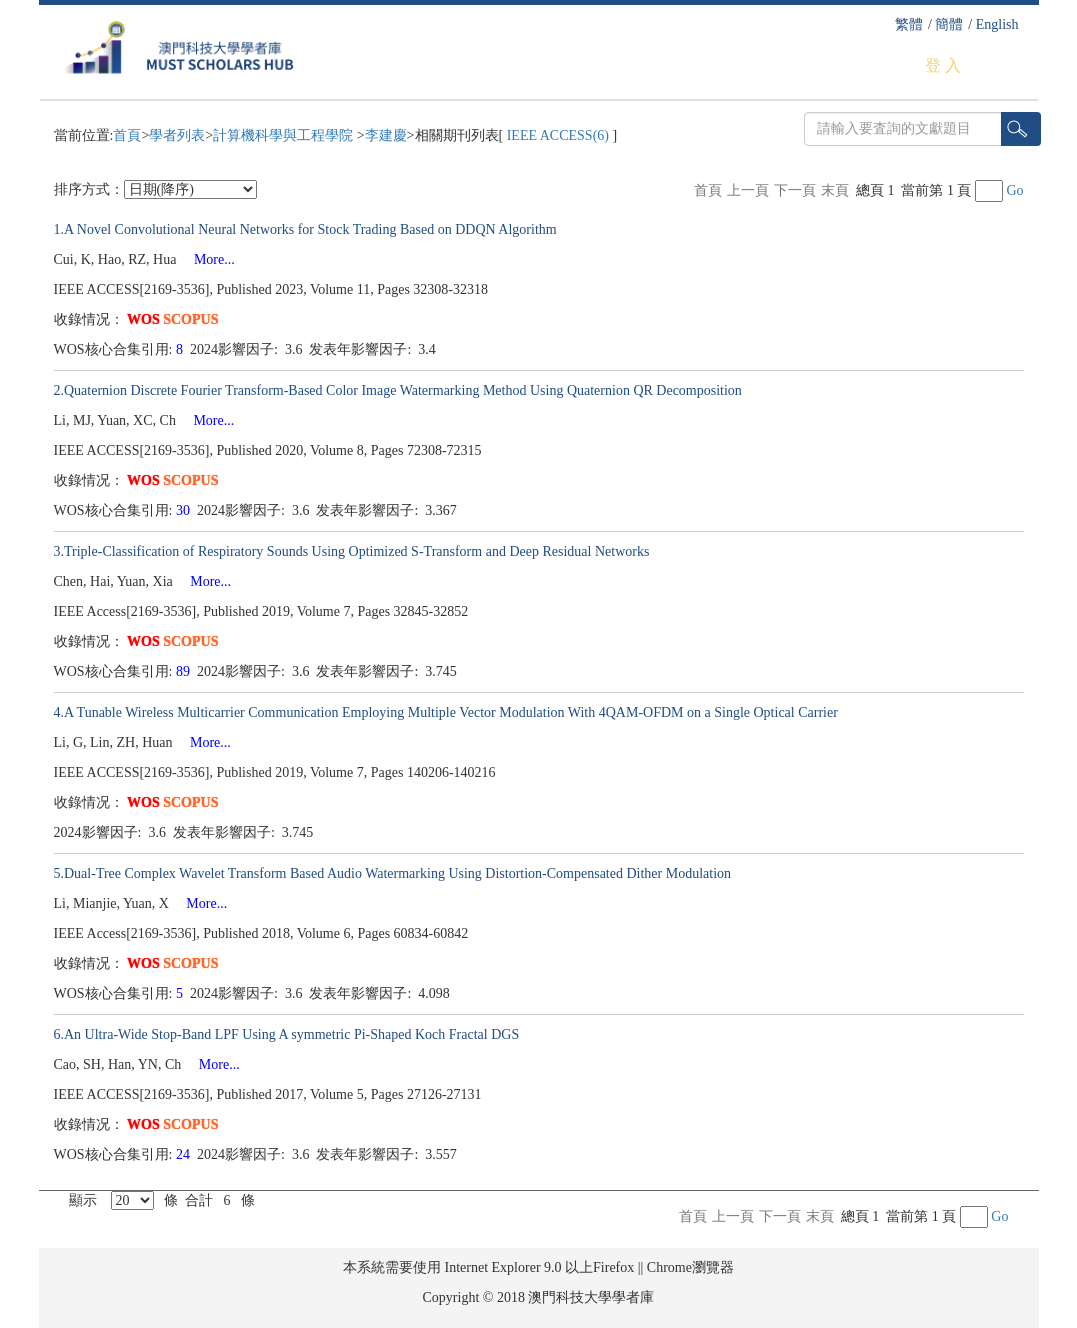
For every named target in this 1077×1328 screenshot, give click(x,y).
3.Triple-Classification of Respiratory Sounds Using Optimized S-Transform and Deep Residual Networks (352, 551)
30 (185, 510)
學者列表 (177, 135)
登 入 (943, 65)
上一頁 (748, 190)
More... (207, 259)
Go (1014, 190)
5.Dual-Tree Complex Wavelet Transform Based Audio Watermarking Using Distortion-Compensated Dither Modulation (393, 873)
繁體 (909, 24)
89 (185, 671)
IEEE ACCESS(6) (557, 135)
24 (185, 1154)
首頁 (127, 135)
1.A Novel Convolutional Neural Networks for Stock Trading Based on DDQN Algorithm (305, 229)
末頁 (835, 190)
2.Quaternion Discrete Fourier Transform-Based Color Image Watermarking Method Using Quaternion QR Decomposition (398, 390)
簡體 (949, 24)
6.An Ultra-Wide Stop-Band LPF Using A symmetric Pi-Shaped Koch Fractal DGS (287, 1034)
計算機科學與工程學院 (285, 135)
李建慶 (386, 135)
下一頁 (795, 190)
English (997, 24)
